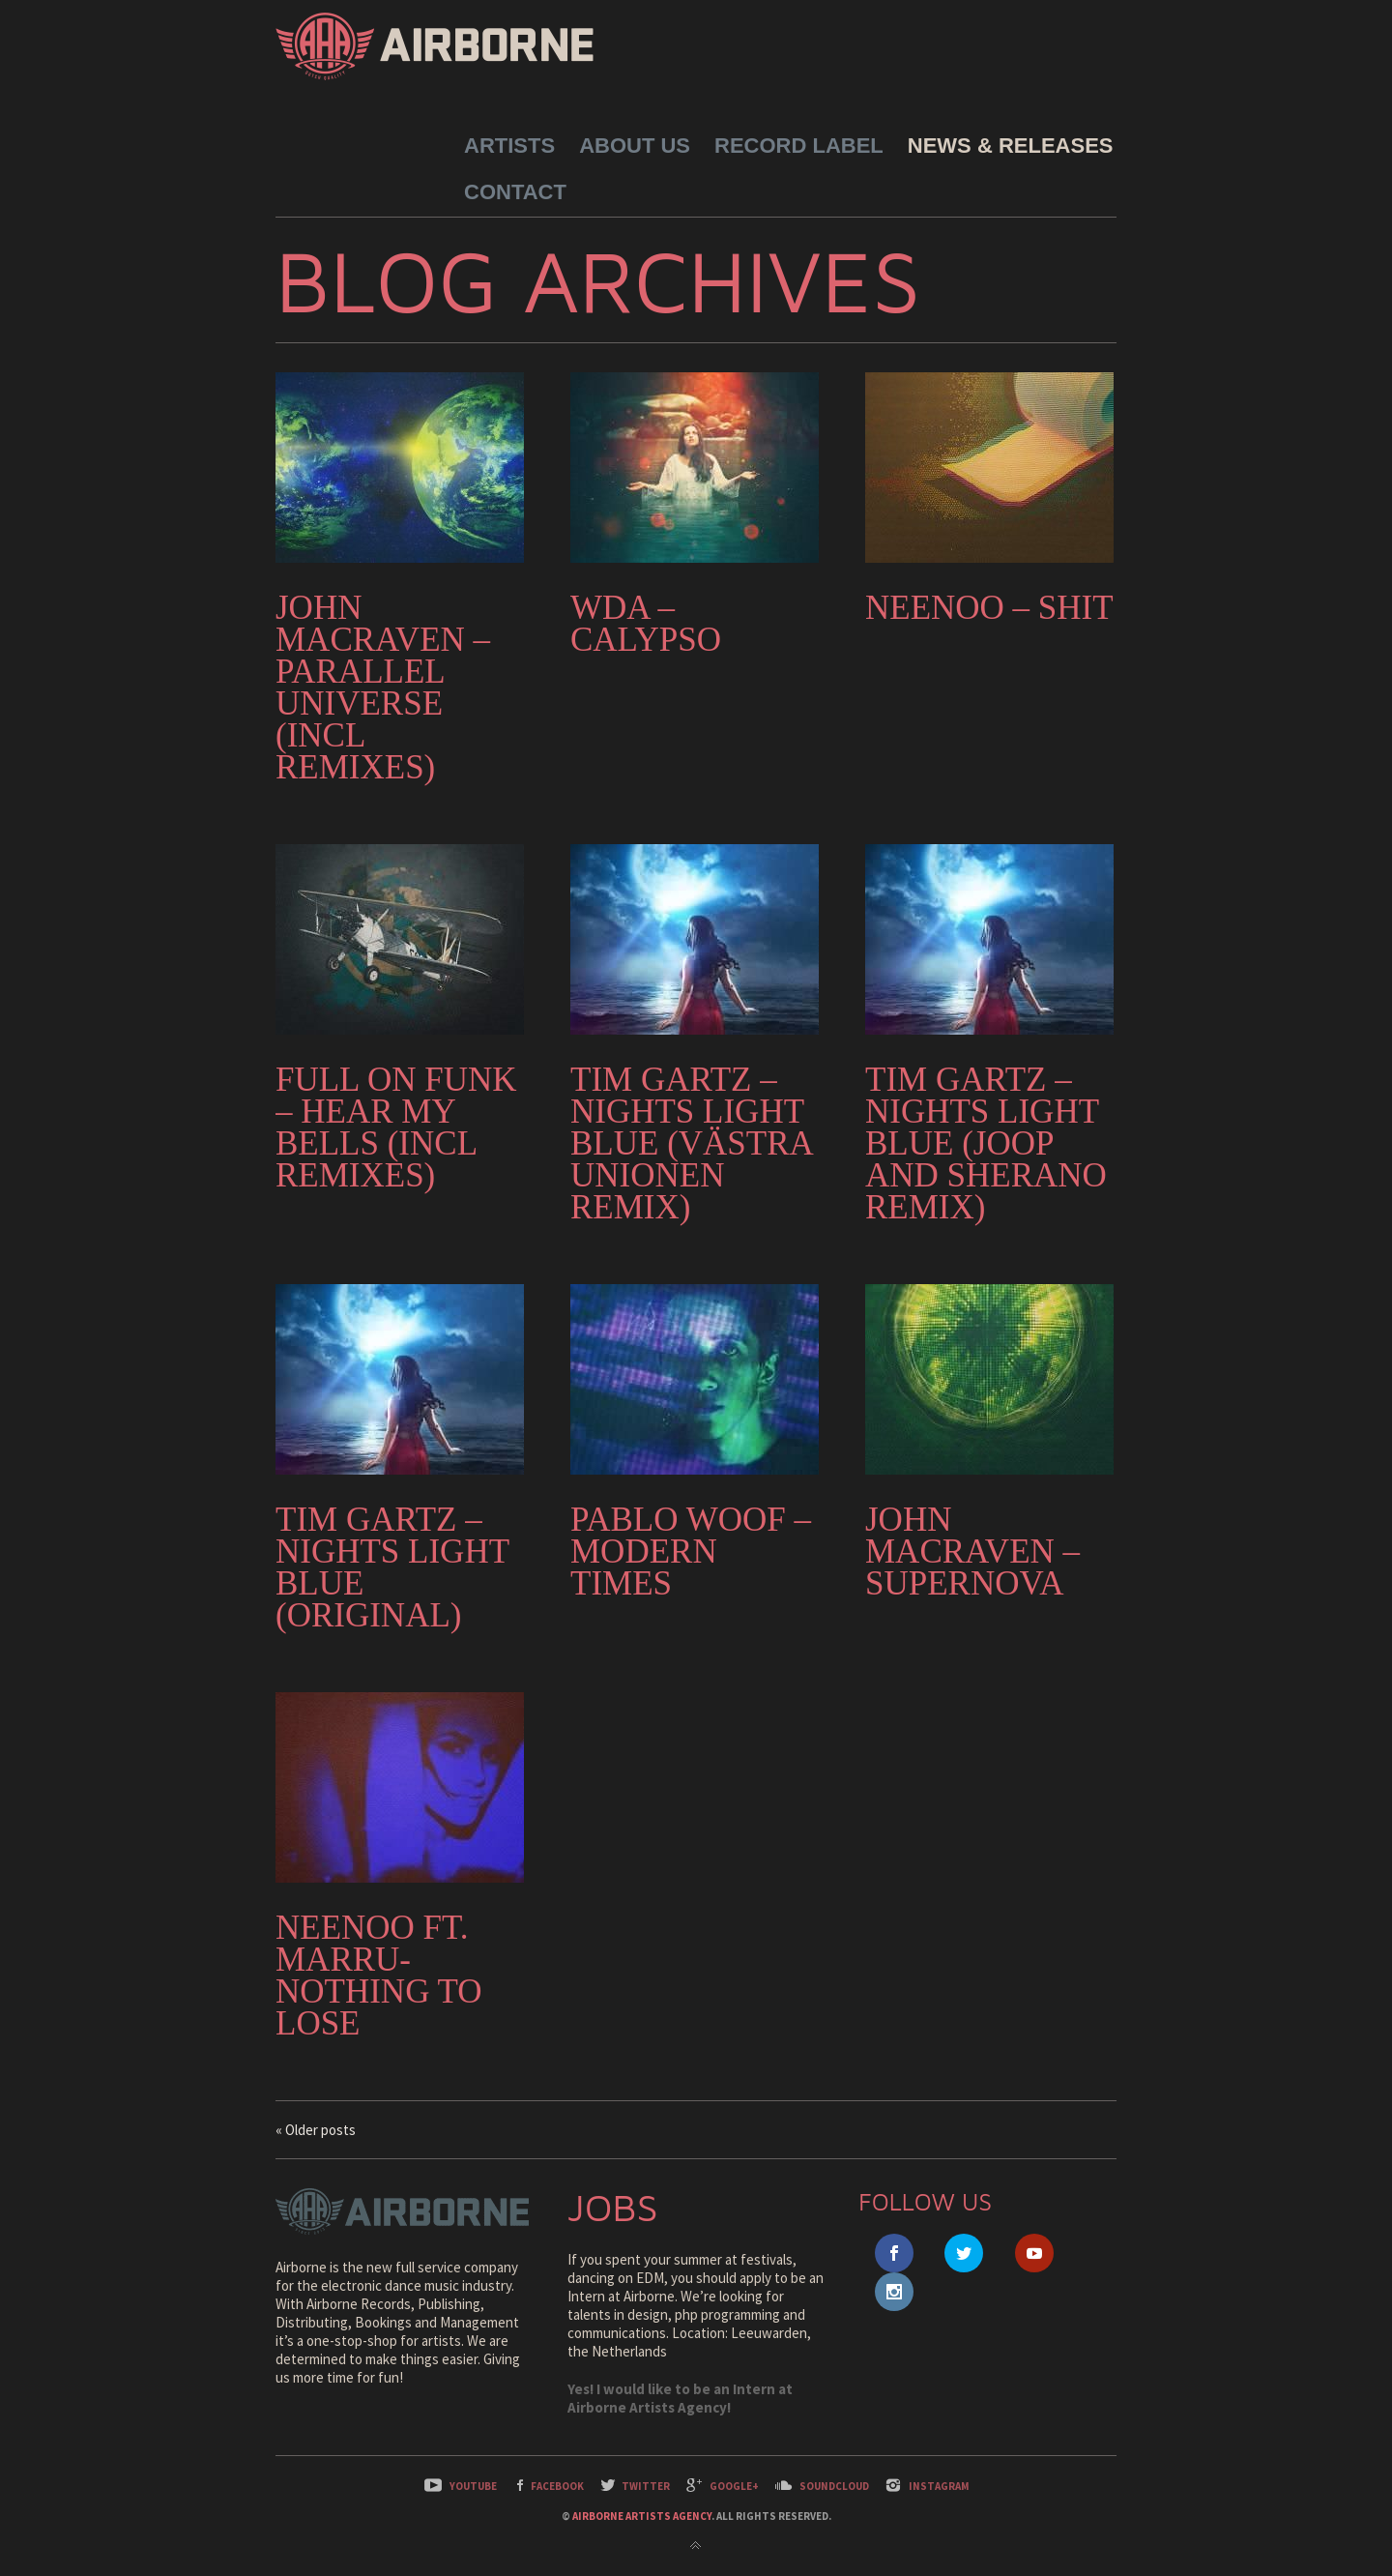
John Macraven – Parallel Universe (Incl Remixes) (383, 687)
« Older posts (316, 2130)
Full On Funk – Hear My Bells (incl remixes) (396, 1127)
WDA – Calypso (645, 624)
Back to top (696, 2546)
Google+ (734, 2486)
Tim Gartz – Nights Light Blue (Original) (392, 1567)
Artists (509, 145)
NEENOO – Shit (989, 608)
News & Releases (1011, 145)
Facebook (557, 2486)
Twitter (646, 2486)
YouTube (473, 2486)
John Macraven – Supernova (972, 1551)
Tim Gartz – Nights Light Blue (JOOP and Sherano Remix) (986, 1143)
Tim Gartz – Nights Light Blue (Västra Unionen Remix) (691, 1143)
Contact (515, 192)
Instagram (939, 2486)
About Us (634, 145)
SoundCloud (834, 2486)
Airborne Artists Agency (641, 2516)
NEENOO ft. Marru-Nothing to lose (379, 1975)
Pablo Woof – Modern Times (690, 1551)
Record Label (799, 145)
